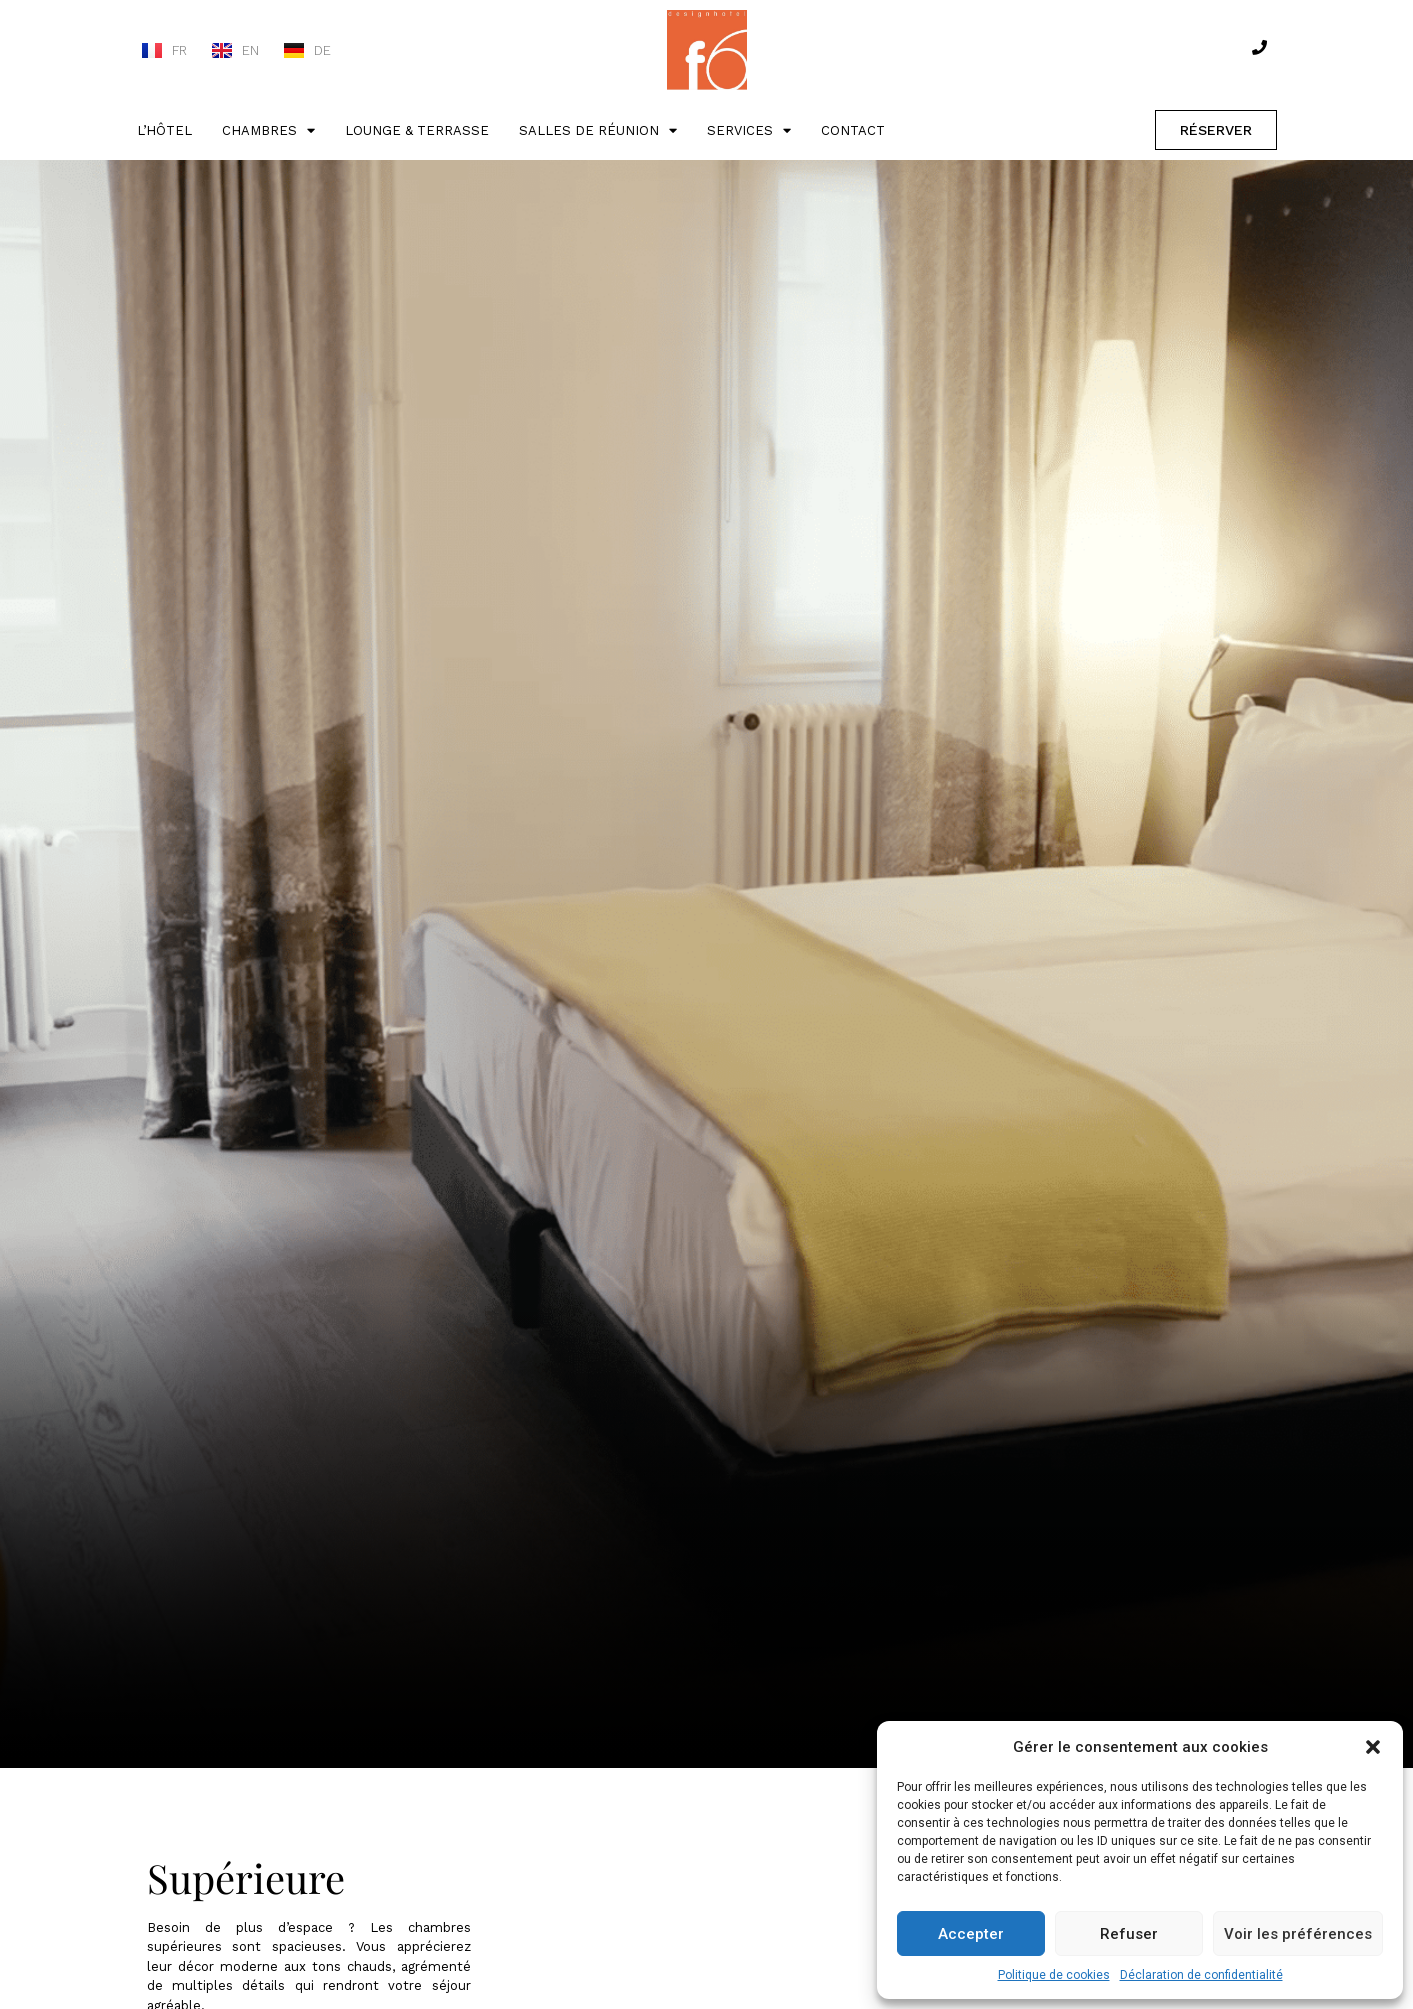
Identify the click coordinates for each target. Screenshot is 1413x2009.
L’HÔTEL (164, 130)
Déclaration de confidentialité (1201, 1975)
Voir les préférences (1298, 1934)
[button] (1373, 1747)
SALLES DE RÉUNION (598, 130)
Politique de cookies (1054, 1975)
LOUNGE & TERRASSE (417, 130)
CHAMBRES (268, 130)
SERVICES (749, 130)
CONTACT (853, 130)
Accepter (971, 1934)
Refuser (1129, 1934)
